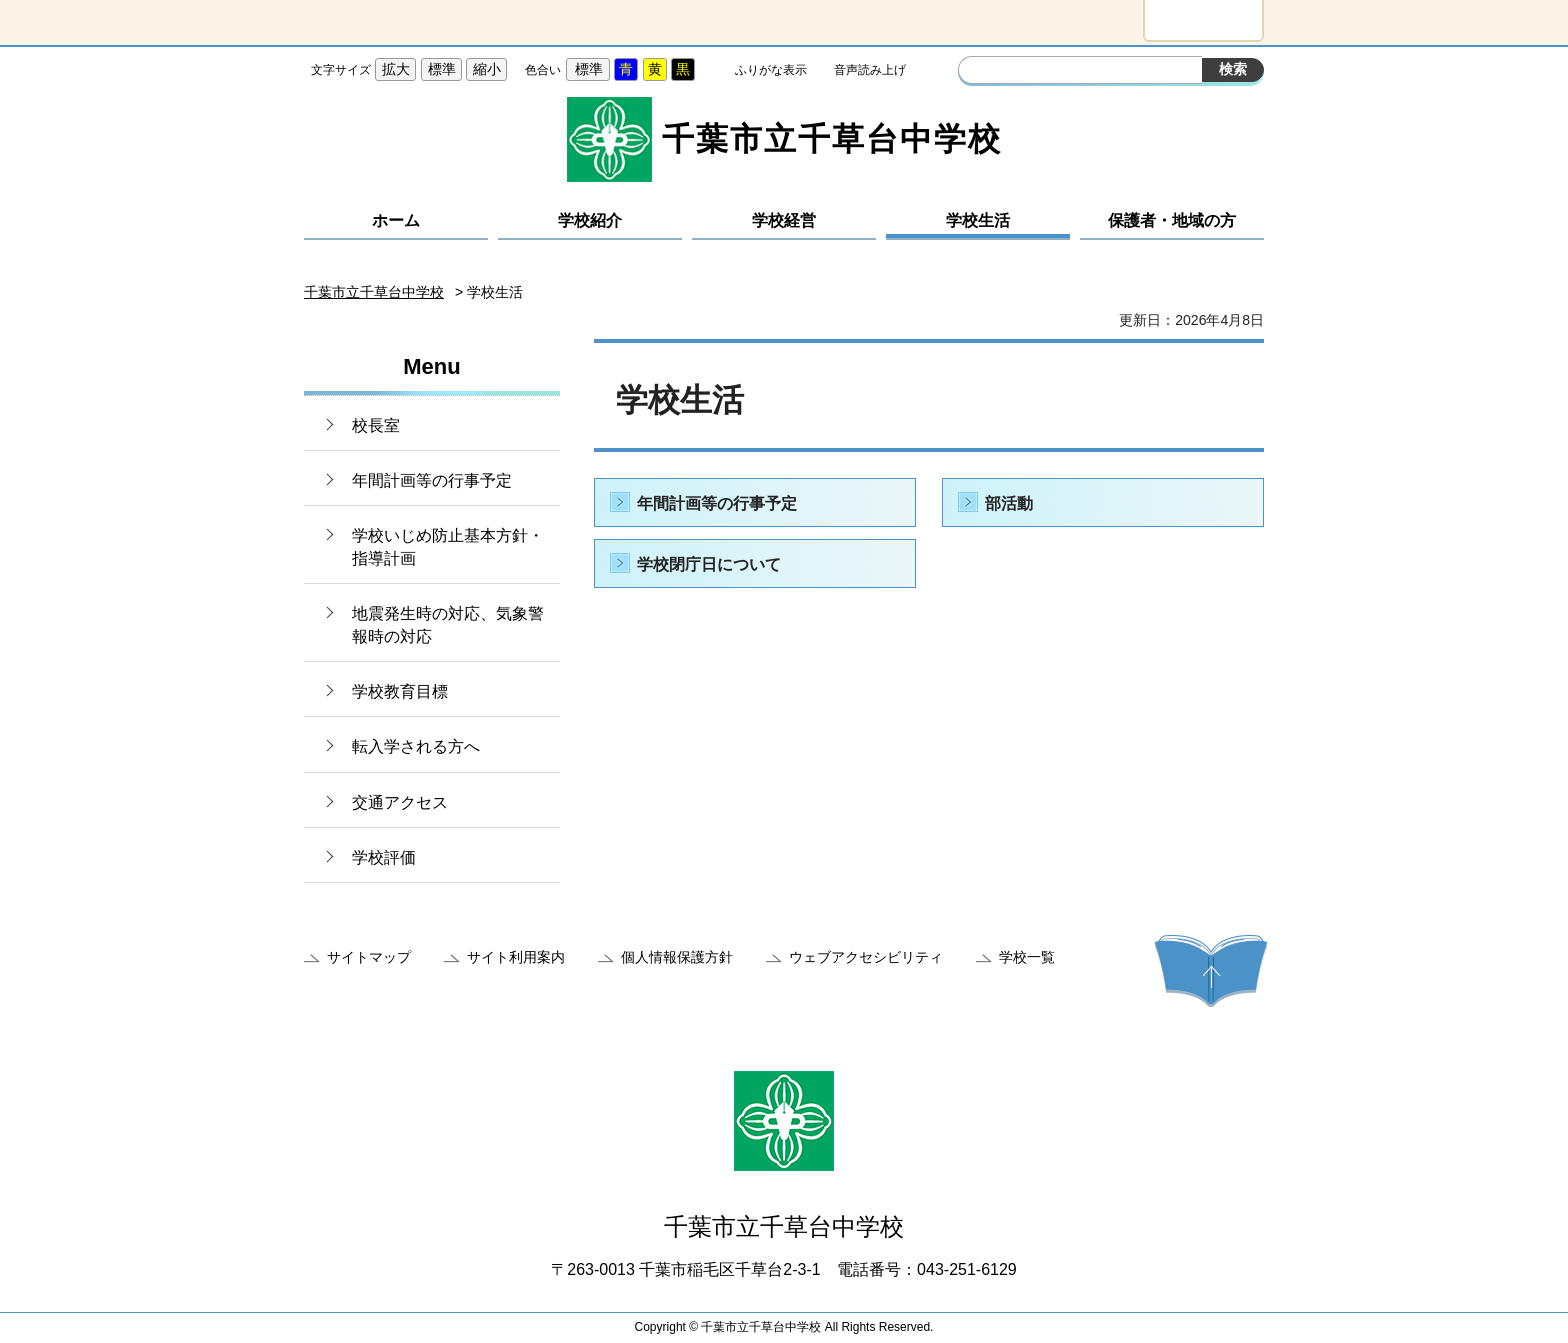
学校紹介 (590, 220)
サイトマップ (369, 957)
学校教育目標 (400, 691)
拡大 (396, 69)
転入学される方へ (416, 746)
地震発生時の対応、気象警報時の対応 (448, 624)
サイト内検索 (976, 72)
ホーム (396, 220)
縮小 (487, 69)
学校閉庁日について (709, 564)
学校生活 (978, 220)
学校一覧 (1027, 957)
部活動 (1009, 503)
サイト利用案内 (516, 957)
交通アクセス (400, 802)
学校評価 (384, 857)
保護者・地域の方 (1172, 220)
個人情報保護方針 (677, 957)
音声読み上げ (870, 70)
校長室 (376, 425)
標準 (442, 69)
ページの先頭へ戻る (1211, 971)
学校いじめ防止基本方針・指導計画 (448, 546)
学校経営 (784, 220)
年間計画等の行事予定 (432, 480)
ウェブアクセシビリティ (866, 957)
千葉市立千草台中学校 (374, 292)
